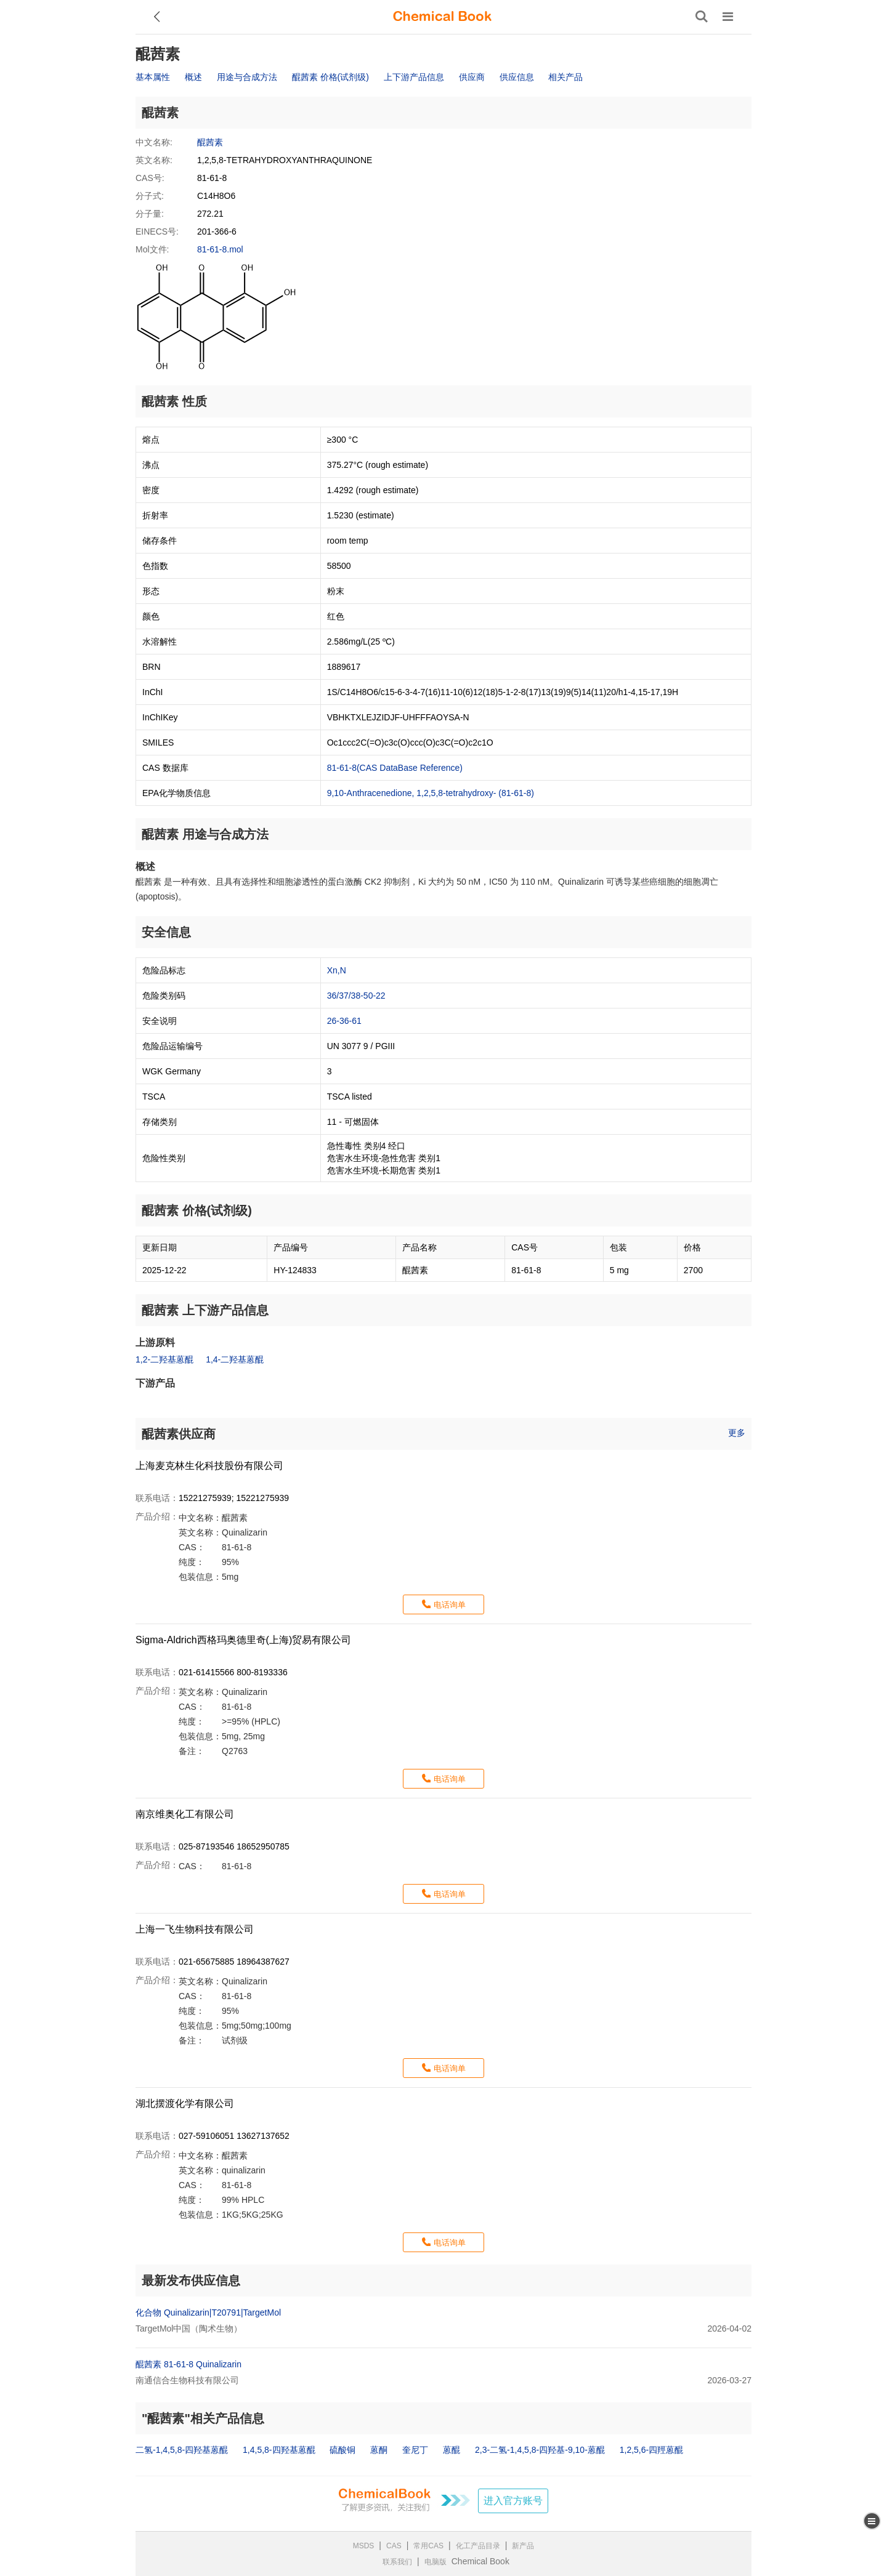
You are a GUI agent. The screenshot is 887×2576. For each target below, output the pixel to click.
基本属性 (153, 77)
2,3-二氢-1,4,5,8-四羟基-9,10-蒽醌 (540, 2449)
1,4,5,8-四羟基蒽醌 (279, 2449)
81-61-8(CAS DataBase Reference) (395, 768)
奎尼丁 (415, 2449)
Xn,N (336, 970)
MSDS (364, 2546)
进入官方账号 (513, 2500)
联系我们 (397, 2562)
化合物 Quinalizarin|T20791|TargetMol (208, 2312)
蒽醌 (451, 2449)
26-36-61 (344, 1021)
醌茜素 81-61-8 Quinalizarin (188, 2364)
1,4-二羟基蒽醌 (235, 1359)
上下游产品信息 (414, 77)
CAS (394, 2546)
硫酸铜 (342, 2449)
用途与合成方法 (247, 77)
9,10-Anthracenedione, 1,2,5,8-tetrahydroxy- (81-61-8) (430, 793)
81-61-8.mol (220, 249)
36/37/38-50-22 (356, 995)
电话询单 (450, 1604)
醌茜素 (210, 142)
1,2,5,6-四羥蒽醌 (651, 2449)
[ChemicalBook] (442, 16)
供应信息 (517, 77)
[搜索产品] (701, 16)
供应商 (472, 77)
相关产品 (565, 77)
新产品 (523, 2546)
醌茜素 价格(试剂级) (330, 77)
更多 (736, 1433)
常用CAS (428, 2546)
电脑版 (435, 2562)
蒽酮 (378, 2449)
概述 (193, 77)
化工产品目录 (478, 2546)
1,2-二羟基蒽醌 (164, 1359)
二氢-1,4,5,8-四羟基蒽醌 (182, 2449)
